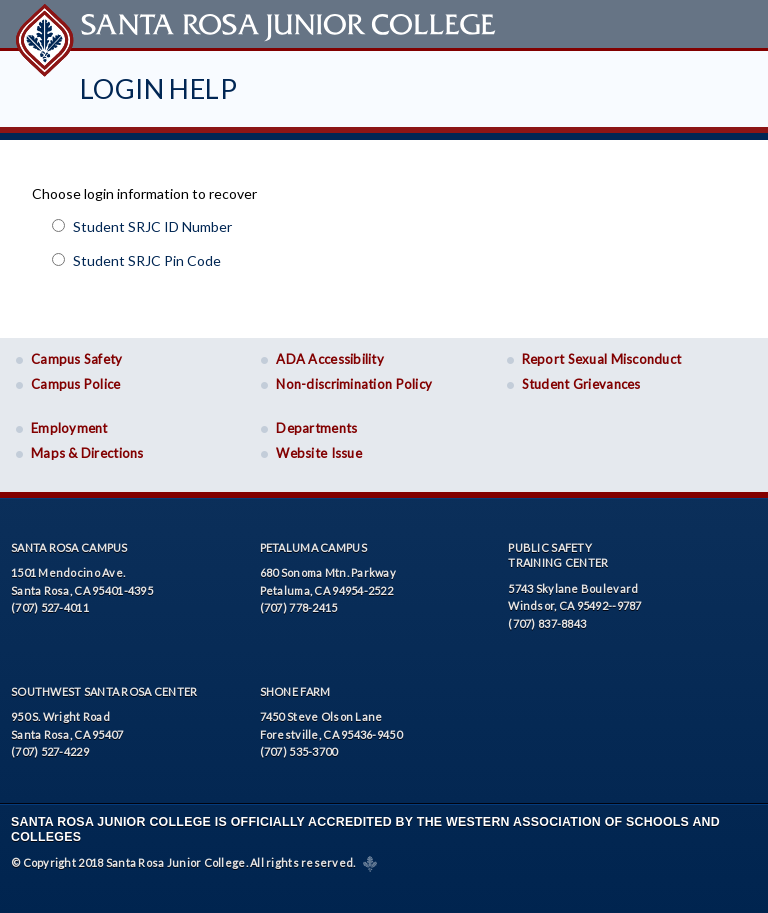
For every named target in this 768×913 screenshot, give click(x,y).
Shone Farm (295, 684)
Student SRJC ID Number (152, 219)
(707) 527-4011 (50, 601)
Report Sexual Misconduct (602, 353)
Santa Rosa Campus (69, 540)
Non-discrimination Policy (354, 378)
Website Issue (319, 447)
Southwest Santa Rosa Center (104, 684)
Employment (69, 422)
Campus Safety (77, 353)
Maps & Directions (87, 447)
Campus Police (76, 378)
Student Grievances (581, 378)
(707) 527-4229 (50, 745)
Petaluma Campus (313, 540)
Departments (316, 422)
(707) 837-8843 (547, 616)
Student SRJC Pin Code (147, 253)
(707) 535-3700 (299, 745)
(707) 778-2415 (299, 601)
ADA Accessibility (330, 353)
